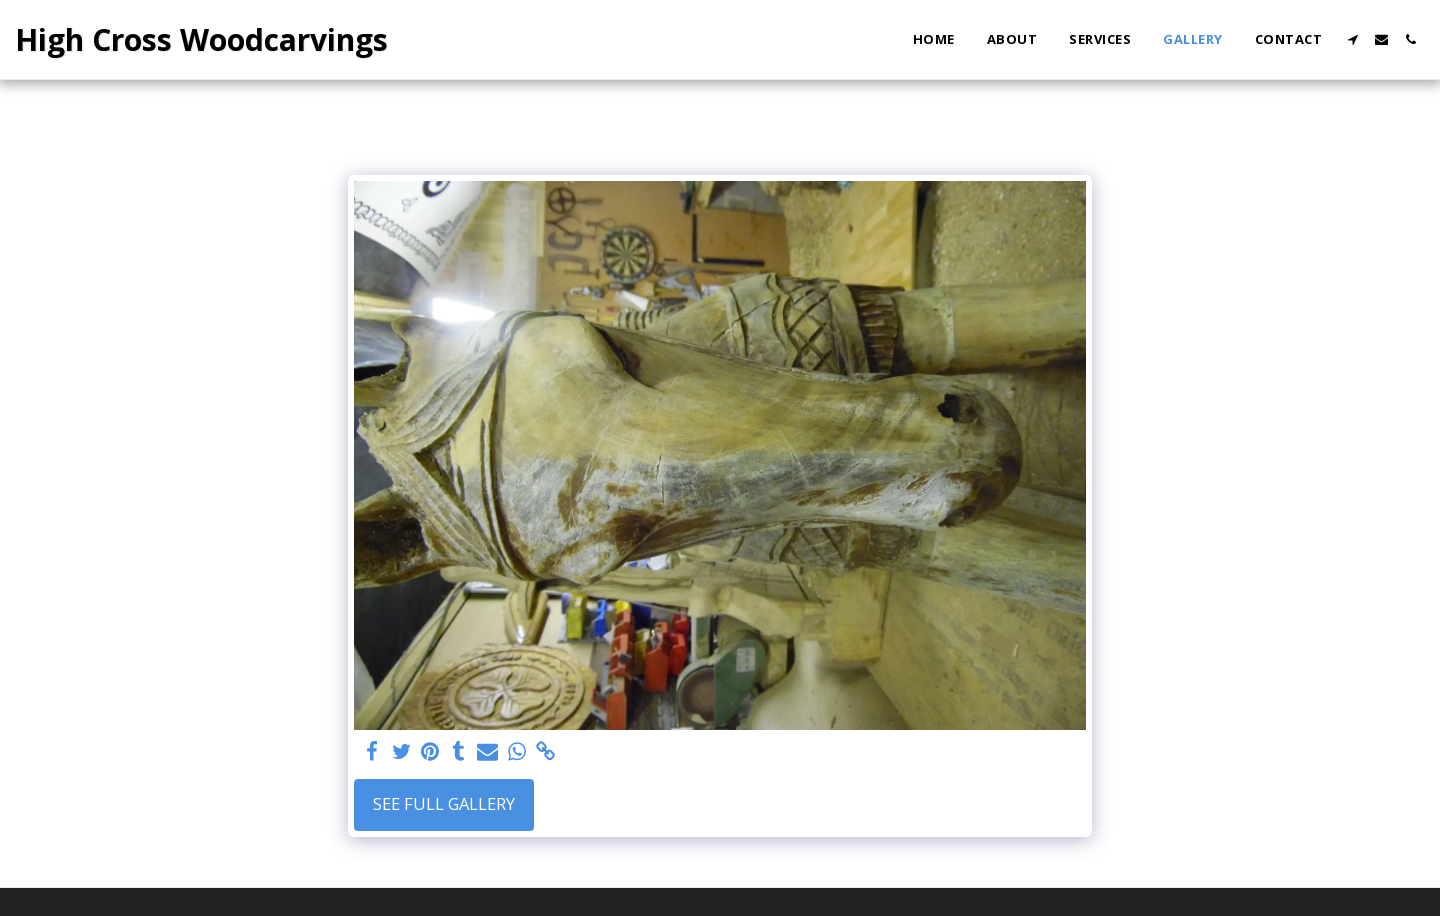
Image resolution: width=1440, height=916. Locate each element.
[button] (1352, 39)
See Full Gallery (444, 803)
